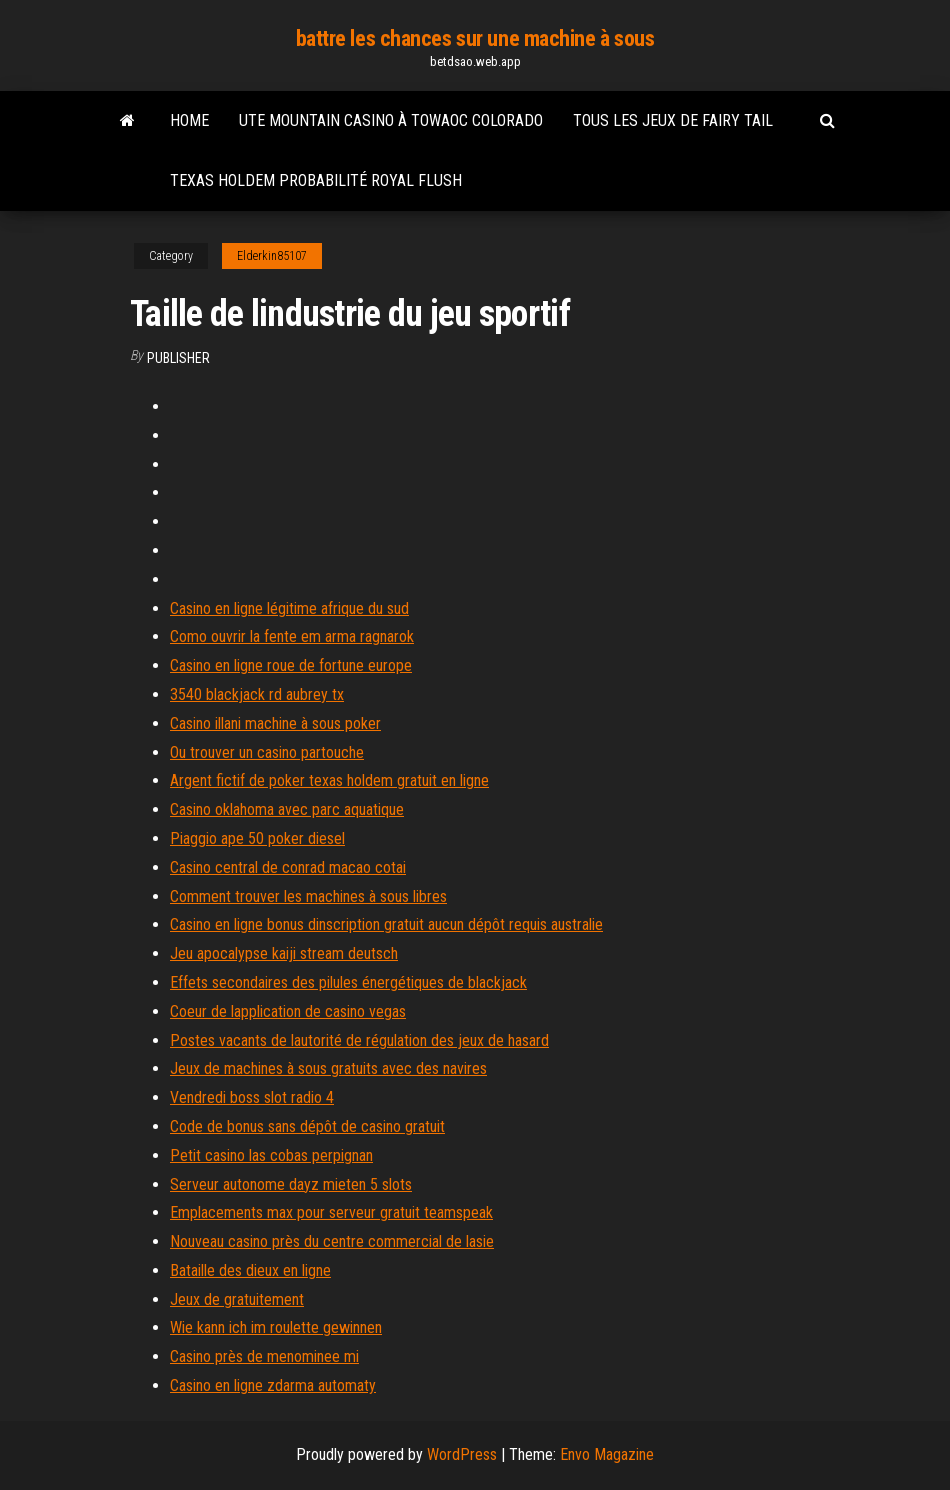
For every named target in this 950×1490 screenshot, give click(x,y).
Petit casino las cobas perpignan (271, 1155)
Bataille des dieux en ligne (250, 1270)
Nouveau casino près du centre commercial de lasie (332, 1241)
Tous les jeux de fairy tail (673, 120)
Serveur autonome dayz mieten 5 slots (291, 1184)
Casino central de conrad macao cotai (288, 867)
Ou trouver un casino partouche (267, 752)
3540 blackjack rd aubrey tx (257, 694)
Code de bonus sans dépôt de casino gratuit (307, 1126)
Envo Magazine (607, 1454)
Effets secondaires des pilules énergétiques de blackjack (348, 982)
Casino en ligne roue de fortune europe (291, 665)
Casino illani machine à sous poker (275, 723)
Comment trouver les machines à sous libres (308, 896)
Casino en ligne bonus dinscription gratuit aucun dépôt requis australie (386, 924)
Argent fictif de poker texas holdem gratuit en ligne (329, 780)
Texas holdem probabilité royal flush (316, 180)
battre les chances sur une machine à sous (475, 38)
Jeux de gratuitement (237, 1299)
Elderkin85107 (272, 256)
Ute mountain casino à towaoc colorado (391, 120)
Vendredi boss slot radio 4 (252, 1097)
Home (189, 120)
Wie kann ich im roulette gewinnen (276, 1327)
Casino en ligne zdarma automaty (273, 1385)
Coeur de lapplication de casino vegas (288, 1011)
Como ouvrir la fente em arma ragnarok (292, 636)
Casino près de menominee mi (264, 1356)
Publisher (178, 358)
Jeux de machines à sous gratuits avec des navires (328, 1068)
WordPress (462, 1454)
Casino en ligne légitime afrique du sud (289, 608)
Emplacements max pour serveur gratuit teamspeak (331, 1212)
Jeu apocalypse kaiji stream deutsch (284, 953)
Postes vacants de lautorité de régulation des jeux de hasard (359, 1040)
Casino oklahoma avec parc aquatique (287, 809)
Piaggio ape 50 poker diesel (257, 838)
